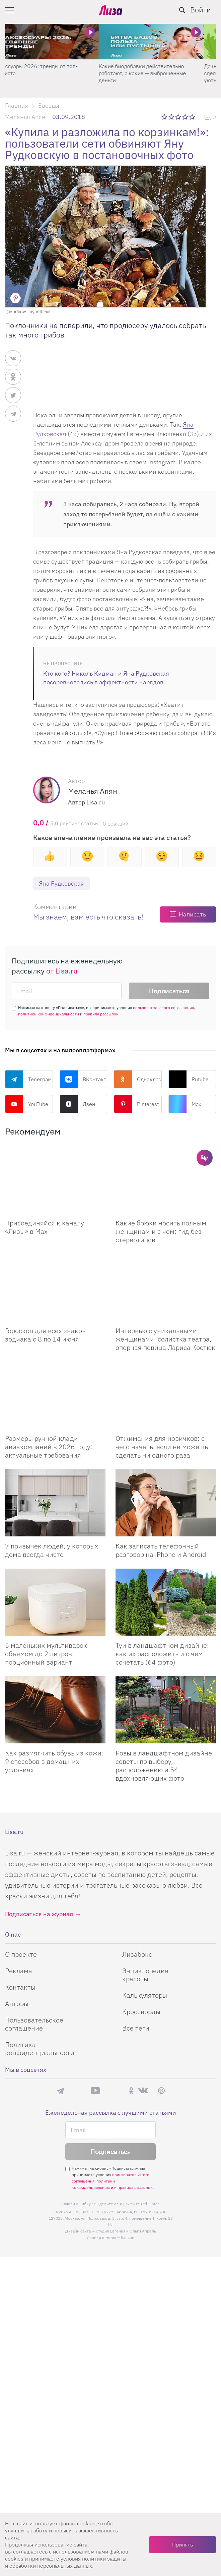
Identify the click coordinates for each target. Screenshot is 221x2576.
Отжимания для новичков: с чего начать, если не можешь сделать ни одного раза (162, 1447)
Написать (192, 914)
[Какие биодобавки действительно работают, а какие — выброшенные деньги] (163, 41)
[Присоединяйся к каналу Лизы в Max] (55, 1179)
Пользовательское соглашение (34, 2024)
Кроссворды (141, 2011)
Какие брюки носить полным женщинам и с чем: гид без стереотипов (161, 1231)
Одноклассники (138, 1079)
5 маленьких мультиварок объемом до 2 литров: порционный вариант (46, 1654)
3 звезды (178, 117)
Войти (200, 9)
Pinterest (136, 1104)
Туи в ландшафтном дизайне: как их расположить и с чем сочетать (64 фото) (162, 1654)
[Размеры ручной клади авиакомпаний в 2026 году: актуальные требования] (55, 1395)
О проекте (21, 1954)
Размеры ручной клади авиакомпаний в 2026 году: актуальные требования (48, 1447)
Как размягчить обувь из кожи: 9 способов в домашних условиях (54, 1761)
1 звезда (164, 117)
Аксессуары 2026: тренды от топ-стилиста (47, 69)
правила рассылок (101, 1013)
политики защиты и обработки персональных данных (65, 2562)
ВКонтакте (83, 1079)
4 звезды (185, 117)
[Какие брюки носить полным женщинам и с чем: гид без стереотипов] (166, 1179)
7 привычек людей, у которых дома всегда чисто (51, 1550)
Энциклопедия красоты (145, 1974)
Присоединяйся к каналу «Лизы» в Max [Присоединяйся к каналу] (44, 1227)
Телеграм (28, 1079)
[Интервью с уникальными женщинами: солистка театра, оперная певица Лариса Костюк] (166, 1287)
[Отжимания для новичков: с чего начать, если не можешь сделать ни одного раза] (166, 1395)
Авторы (16, 2003)
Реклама (18, 1970)
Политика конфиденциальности (39, 2048)
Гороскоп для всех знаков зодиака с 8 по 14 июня (45, 1335)
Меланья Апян (25, 117)
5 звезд (192, 117)
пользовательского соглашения (163, 1007)
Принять (182, 2544)
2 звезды (171, 117)
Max (184, 1104)
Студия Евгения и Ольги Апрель (126, 2230)
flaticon (127, 2237)
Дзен (77, 1104)
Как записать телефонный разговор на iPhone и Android (161, 1550)
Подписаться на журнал (39, 1914)
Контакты (20, 1987)
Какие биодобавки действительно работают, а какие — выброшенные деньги (154, 73)
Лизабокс (137, 1954)
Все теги (135, 2028)
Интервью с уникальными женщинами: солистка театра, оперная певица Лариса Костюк (165, 1339)
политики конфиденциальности (48, 1013)
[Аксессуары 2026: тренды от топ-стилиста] (57, 41)
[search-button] (182, 10)
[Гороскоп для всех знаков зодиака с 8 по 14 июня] (55, 1287)
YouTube (26, 1104)
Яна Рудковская (61, 883)
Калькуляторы (144, 1995)
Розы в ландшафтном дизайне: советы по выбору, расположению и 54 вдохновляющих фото (165, 1765)
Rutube (188, 1079)
